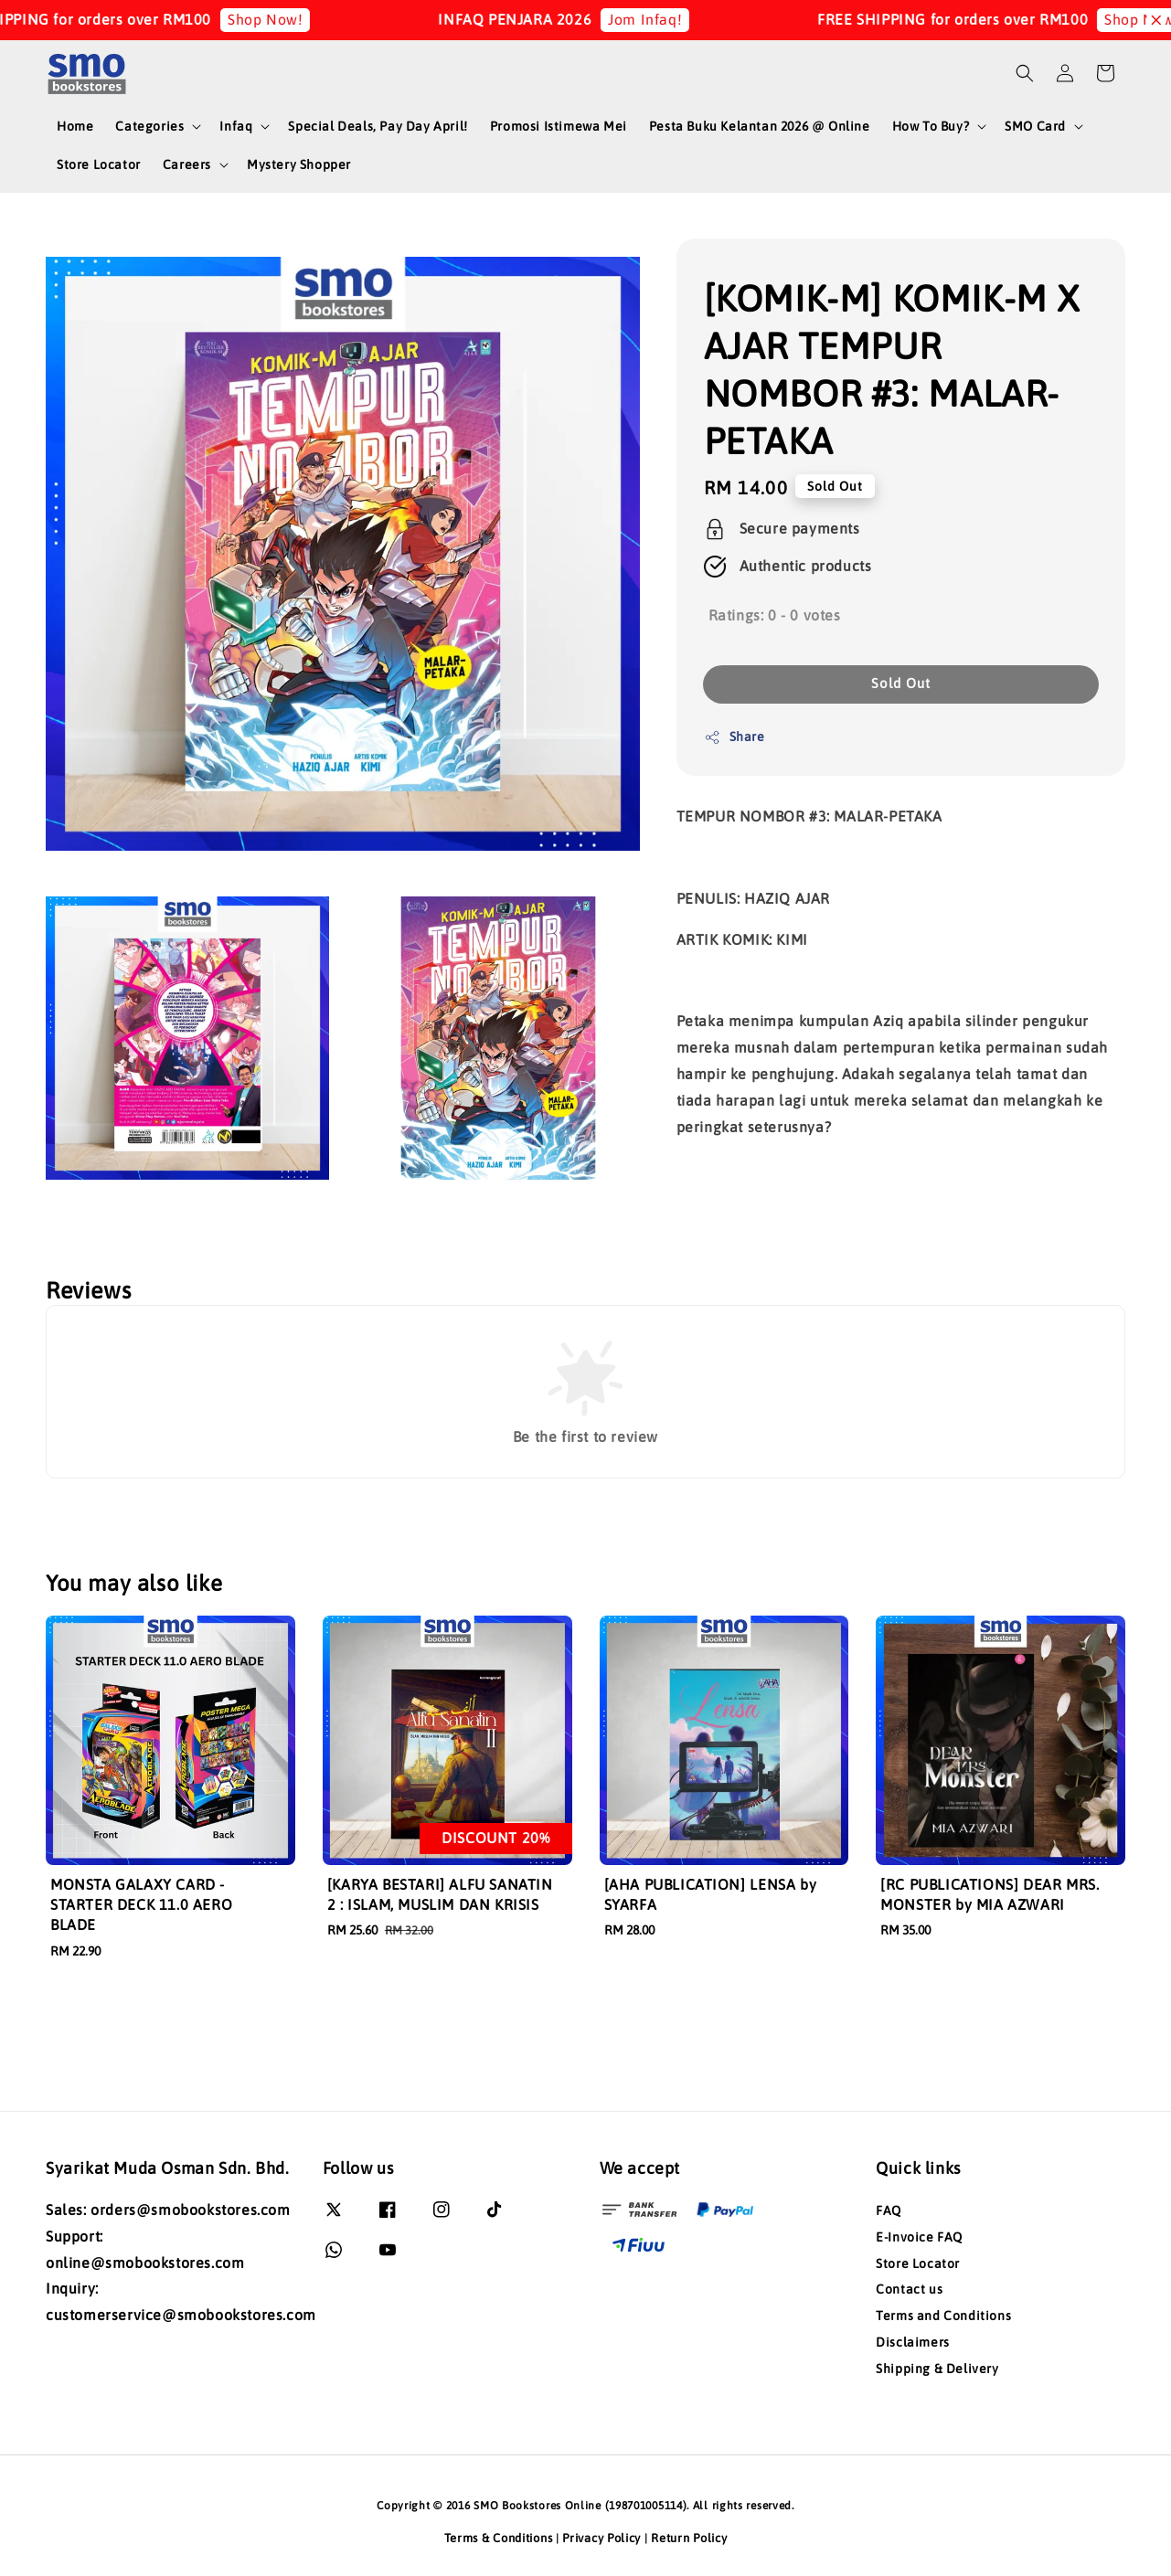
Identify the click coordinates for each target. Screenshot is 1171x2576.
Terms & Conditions (498, 2538)
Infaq (235, 126)
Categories (149, 126)
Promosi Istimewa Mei (558, 126)
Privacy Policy (601, 2538)
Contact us (909, 2289)
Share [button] (734, 737)
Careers (187, 164)
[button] (1025, 73)
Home (75, 126)
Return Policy (689, 2538)
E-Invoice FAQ (919, 2237)
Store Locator (99, 164)
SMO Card (1035, 126)
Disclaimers (913, 2342)
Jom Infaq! (663, 19)
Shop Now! (283, 19)
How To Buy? (931, 126)
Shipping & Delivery (937, 2368)
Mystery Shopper (299, 164)
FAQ (888, 2210)
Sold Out (901, 683)
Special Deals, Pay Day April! (377, 126)
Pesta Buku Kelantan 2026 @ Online (759, 126)
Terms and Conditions (943, 2315)
